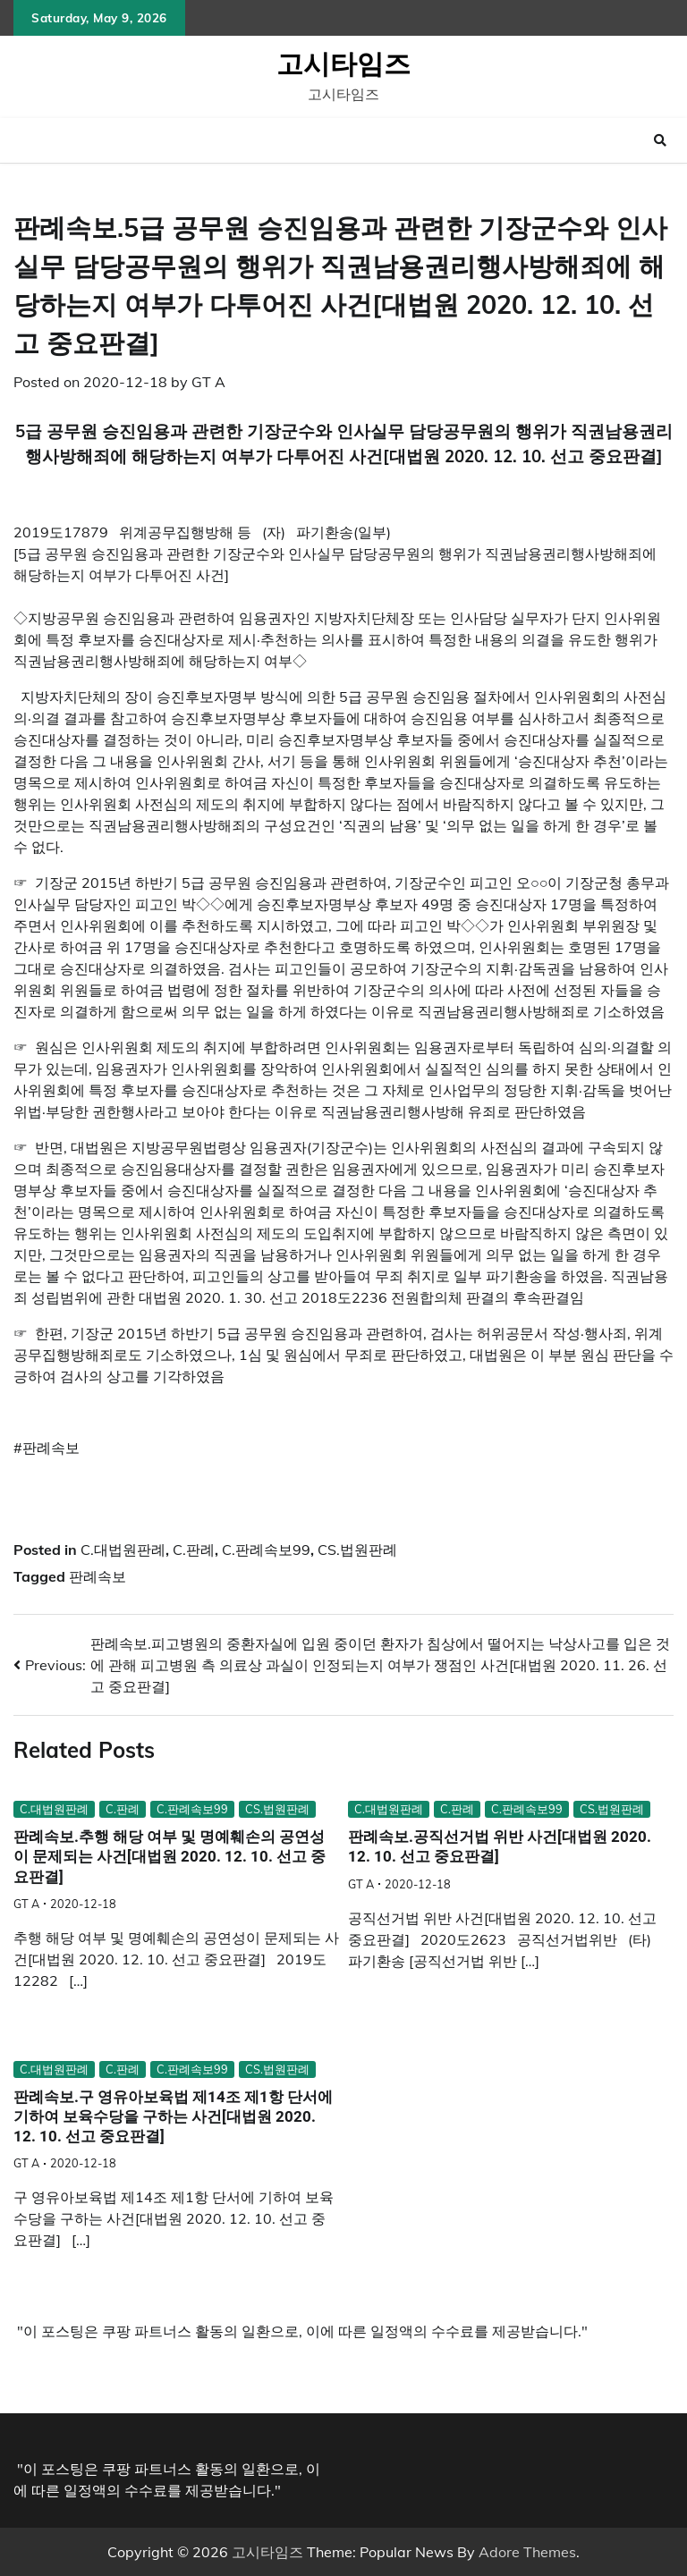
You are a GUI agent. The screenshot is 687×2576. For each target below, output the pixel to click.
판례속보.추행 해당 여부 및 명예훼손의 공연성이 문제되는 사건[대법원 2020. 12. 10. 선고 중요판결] (169, 1857)
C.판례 (194, 1549)
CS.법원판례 (357, 1549)
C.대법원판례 (123, 1549)
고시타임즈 (343, 63)
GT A (208, 382)
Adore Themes (527, 2552)
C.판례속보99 (266, 1549)
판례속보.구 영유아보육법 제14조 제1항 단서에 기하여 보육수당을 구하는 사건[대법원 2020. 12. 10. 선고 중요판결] (173, 2117)
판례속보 (97, 1576)
